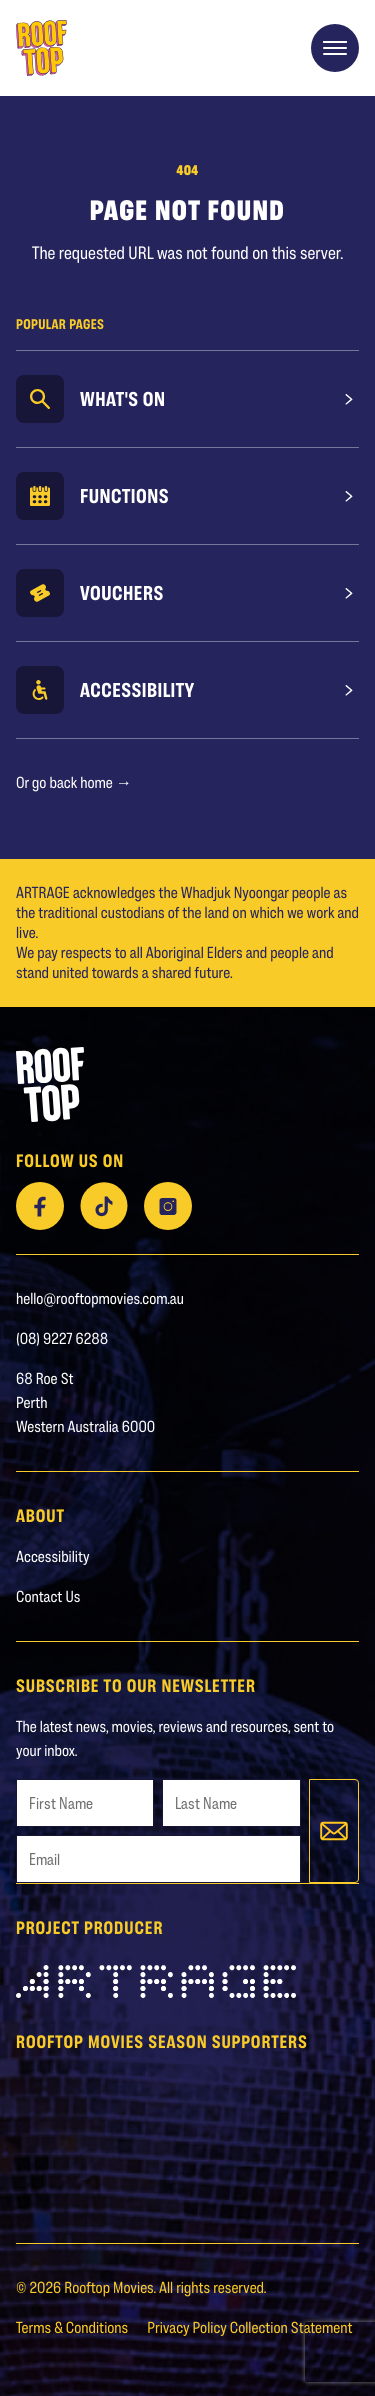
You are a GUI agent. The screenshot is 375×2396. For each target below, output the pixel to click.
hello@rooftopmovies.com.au (100, 1298)
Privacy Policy (188, 2327)
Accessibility (137, 690)
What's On (123, 399)
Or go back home (74, 782)
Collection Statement (291, 2327)
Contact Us (48, 1596)
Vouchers (122, 593)
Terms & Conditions (73, 2327)
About (40, 1515)
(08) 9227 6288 (62, 1338)
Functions (124, 496)
